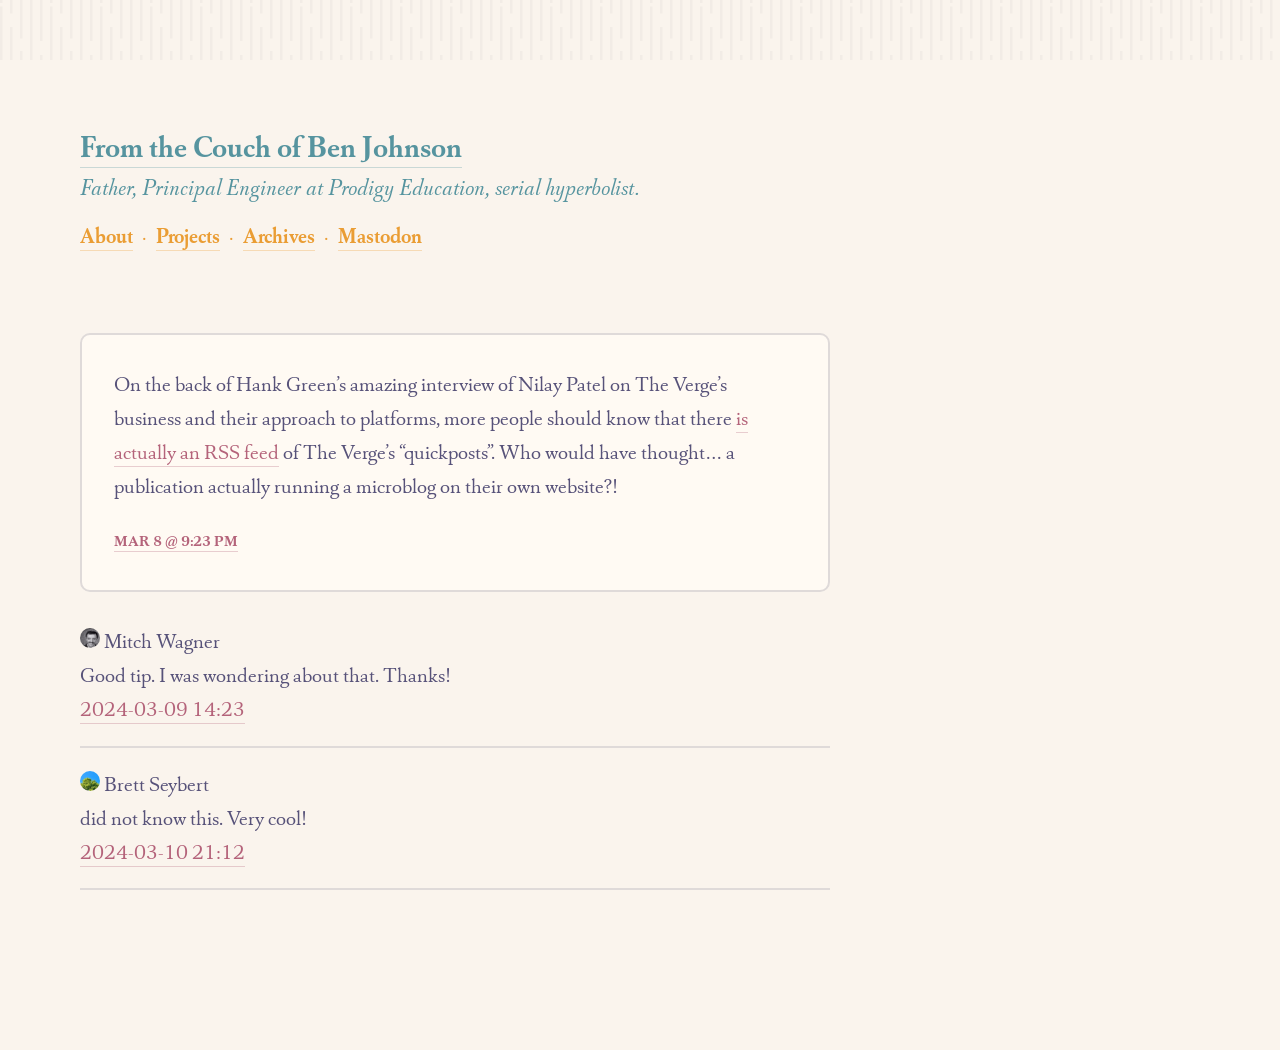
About (106, 235)
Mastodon (380, 235)
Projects (188, 235)
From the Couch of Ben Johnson (271, 146)
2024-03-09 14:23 (162, 709)
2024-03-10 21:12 (162, 852)
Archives (279, 235)
